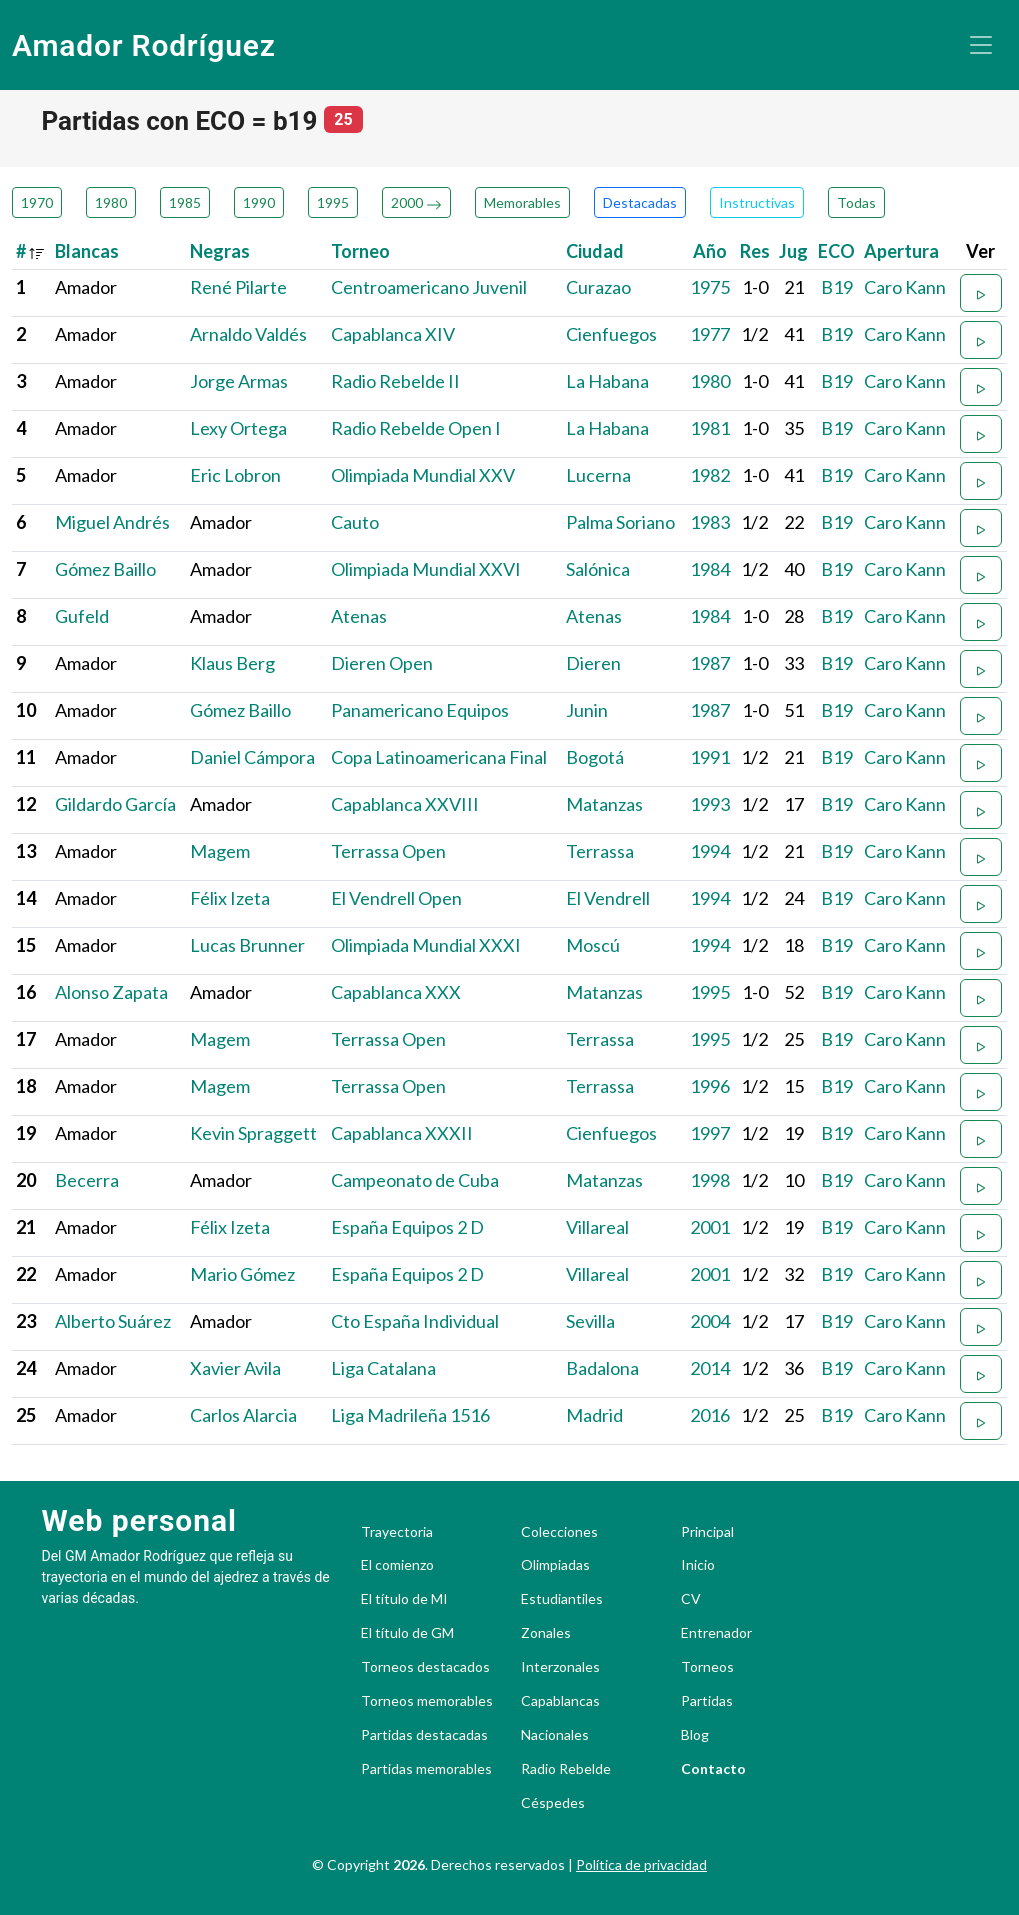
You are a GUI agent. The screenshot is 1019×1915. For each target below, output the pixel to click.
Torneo (360, 251)
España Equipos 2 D (407, 1227)
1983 (710, 522)
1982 (710, 475)
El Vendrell (608, 898)
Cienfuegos (611, 334)
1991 (710, 757)
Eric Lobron (235, 475)
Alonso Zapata (111, 992)
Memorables (522, 202)
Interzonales (560, 1667)
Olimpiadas (555, 1565)
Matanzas (604, 804)
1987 (710, 663)
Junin (587, 710)
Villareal (597, 1227)
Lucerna (598, 475)
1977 (710, 334)
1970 (37, 202)
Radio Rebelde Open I (416, 428)
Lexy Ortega (238, 428)
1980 (111, 202)
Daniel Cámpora (252, 757)
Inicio (698, 1565)
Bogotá (595, 757)
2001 (710, 1227)
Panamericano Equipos (420, 710)
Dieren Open (382, 663)
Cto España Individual (415, 1321)
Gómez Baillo (105, 569)
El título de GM (407, 1633)
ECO (836, 251)
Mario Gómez (242, 1274)
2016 (710, 1415)
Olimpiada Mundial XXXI (426, 945)
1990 (259, 202)
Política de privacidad (641, 1864)
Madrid (594, 1415)
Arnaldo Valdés (248, 334)
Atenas (359, 616)
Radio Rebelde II (395, 381)
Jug (793, 251)
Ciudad (595, 251)
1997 (710, 1133)
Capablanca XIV (393, 334)
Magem (220, 851)
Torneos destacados (425, 1667)
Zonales (546, 1633)
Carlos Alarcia (243, 1415)
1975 (710, 287)
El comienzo (397, 1565)
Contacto (713, 1769)
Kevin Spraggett (253, 1133)
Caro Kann (905, 287)
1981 (710, 428)
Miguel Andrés (112, 522)
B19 (837, 287)
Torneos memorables (427, 1701)
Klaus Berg (232, 663)
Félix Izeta (230, 898)
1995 (333, 202)
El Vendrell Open (396, 898)
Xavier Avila (235, 1368)
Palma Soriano (620, 522)
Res (755, 251)
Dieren (593, 663)
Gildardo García (115, 804)
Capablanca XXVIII (405, 804)
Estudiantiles (562, 1599)
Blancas (87, 251)
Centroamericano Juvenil (429, 287)
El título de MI (404, 1599)
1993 (710, 804)
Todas (856, 202)
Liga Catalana (383, 1368)
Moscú (593, 945)
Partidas (707, 1701)
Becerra (87, 1180)
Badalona (602, 1368)
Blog (695, 1735)
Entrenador (716, 1633)
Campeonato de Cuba (415, 1180)
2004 (710, 1321)
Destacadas (640, 202)
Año (710, 251)
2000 (416, 202)
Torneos (707, 1667)
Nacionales (555, 1735)
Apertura (901, 251)
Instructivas (757, 202)
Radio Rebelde (566, 1769)
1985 (185, 202)
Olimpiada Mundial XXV (423, 475)
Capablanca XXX (396, 992)
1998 (710, 1180)
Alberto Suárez (113, 1321)
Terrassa (600, 851)
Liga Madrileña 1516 (410, 1415)
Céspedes (553, 1803)
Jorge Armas (239, 381)
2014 (710, 1368)
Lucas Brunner (247, 945)
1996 (710, 1086)
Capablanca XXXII (402, 1133)
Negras (220, 251)
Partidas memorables (426, 1769)
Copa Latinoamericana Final (439, 757)
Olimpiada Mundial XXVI (426, 569)
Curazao (598, 287)
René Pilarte (238, 287)
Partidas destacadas (424, 1735)
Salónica (598, 569)
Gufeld (82, 616)
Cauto (355, 522)
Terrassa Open (388, 851)
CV (691, 1599)
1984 (710, 569)
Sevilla (590, 1321)
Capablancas (560, 1701)
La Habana (607, 381)
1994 (710, 851)
